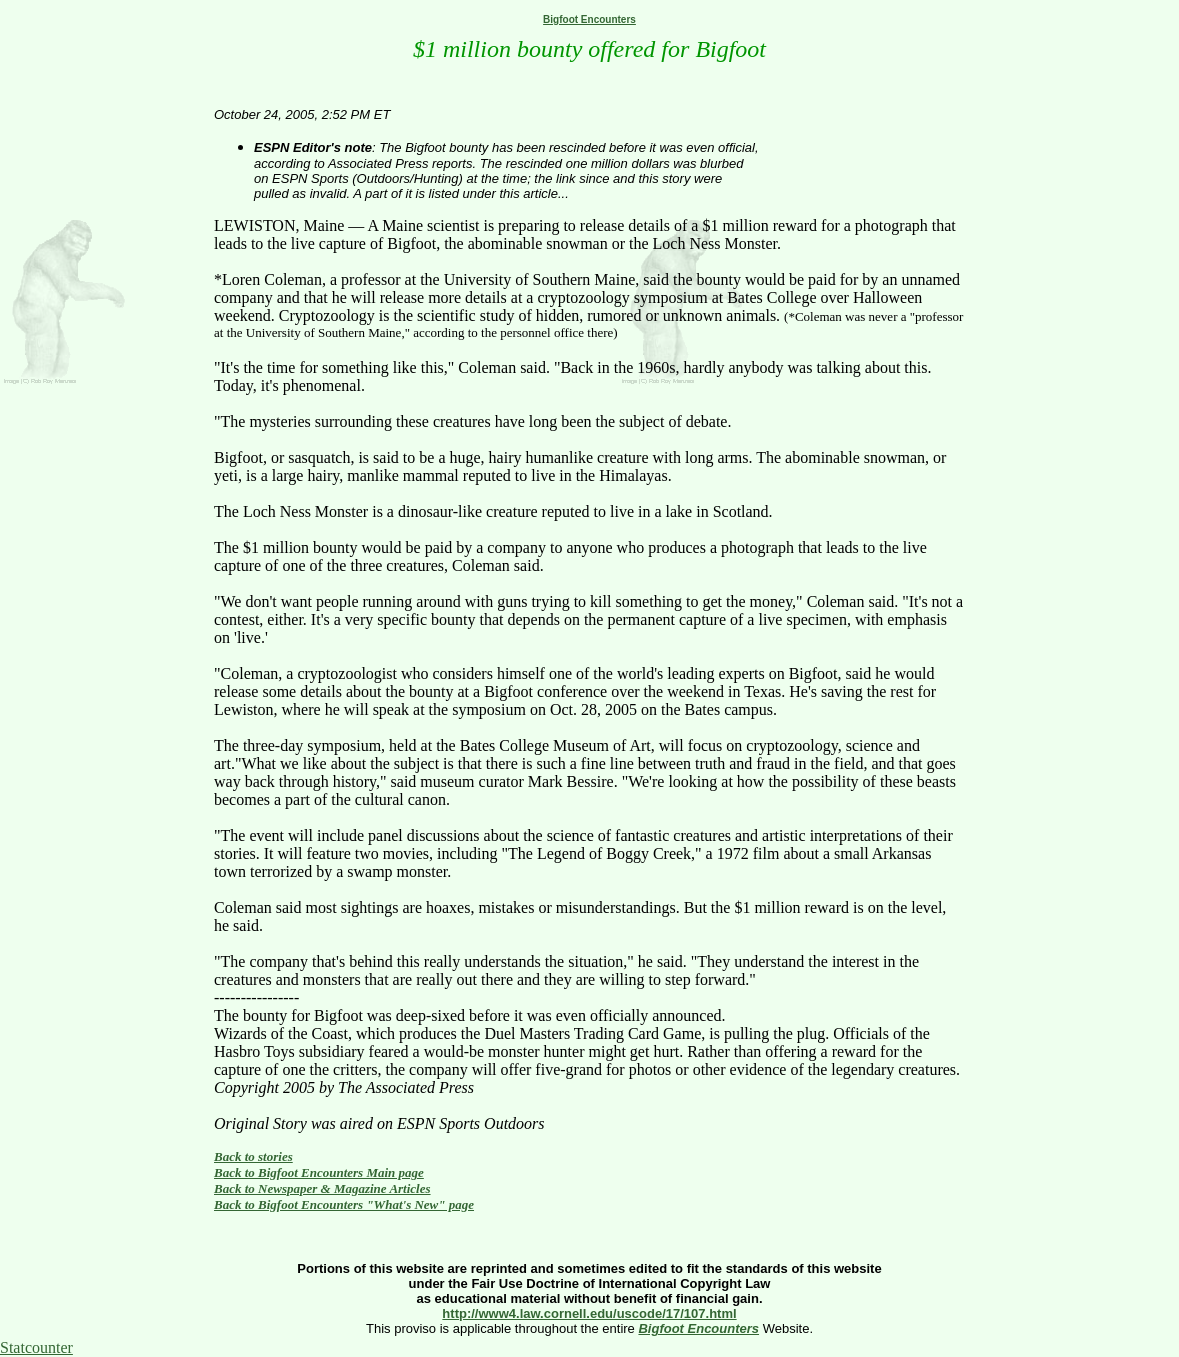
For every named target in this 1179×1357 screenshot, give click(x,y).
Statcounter (36, 1347)
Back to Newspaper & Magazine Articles (322, 1188)
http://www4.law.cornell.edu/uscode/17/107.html (589, 1313)
